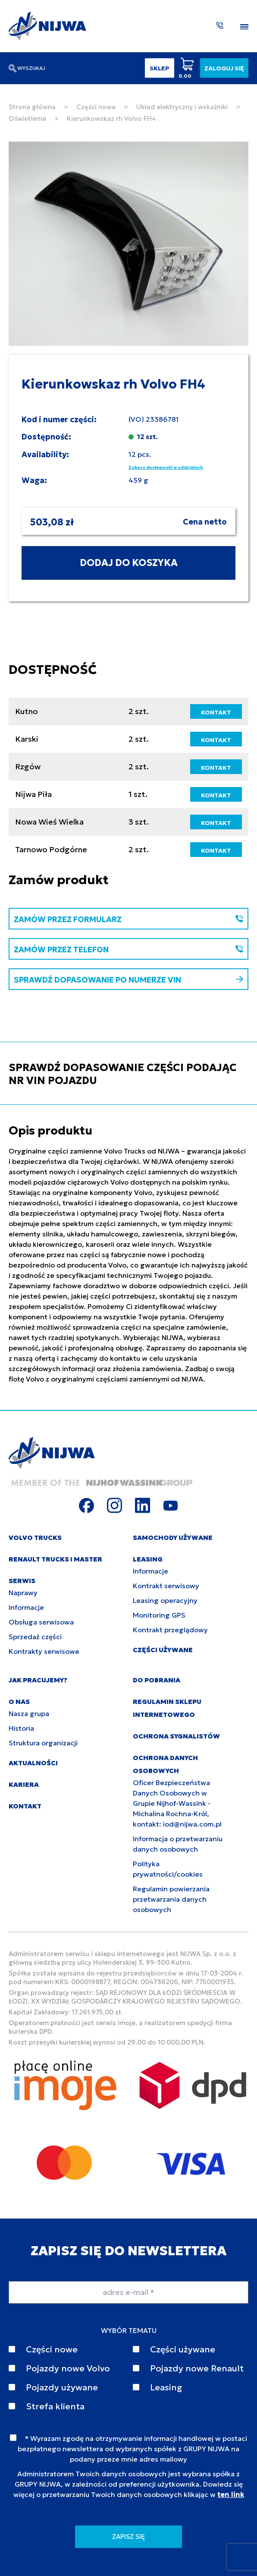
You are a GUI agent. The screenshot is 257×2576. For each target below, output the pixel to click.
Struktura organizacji (43, 1742)
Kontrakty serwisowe (44, 1651)
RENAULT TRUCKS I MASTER (55, 1559)
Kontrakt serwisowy (166, 1585)
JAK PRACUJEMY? (38, 1680)
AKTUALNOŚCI (33, 1763)
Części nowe (96, 107)
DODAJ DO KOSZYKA (129, 563)
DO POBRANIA (156, 1680)
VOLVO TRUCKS (35, 1537)
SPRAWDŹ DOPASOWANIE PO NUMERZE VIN (128, 980)
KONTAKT (216, 712)
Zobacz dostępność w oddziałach (165, 467)
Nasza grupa (29, 1713)
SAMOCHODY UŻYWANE (173, 1537)
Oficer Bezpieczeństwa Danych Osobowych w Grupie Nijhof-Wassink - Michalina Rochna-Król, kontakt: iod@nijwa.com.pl (177, 1803)
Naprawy (23, 1592)
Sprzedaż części (35, 1636)
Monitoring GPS (159, 1615)
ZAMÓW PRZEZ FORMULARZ (128, 919)
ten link (230, 2494)
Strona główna (32, 107)
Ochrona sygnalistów (176, 1736)
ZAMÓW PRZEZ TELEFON (128, 950)
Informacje (26, 1607)
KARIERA (24, 1784)
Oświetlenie (27, 118)
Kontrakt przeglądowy (170, 1629)
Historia (21, 1728)
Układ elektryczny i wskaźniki (182, 107)
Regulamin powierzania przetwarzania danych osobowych (171, 1899)
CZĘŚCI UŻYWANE (163, 1650)
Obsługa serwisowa (41, 1622)
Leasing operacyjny (165, 1600)
